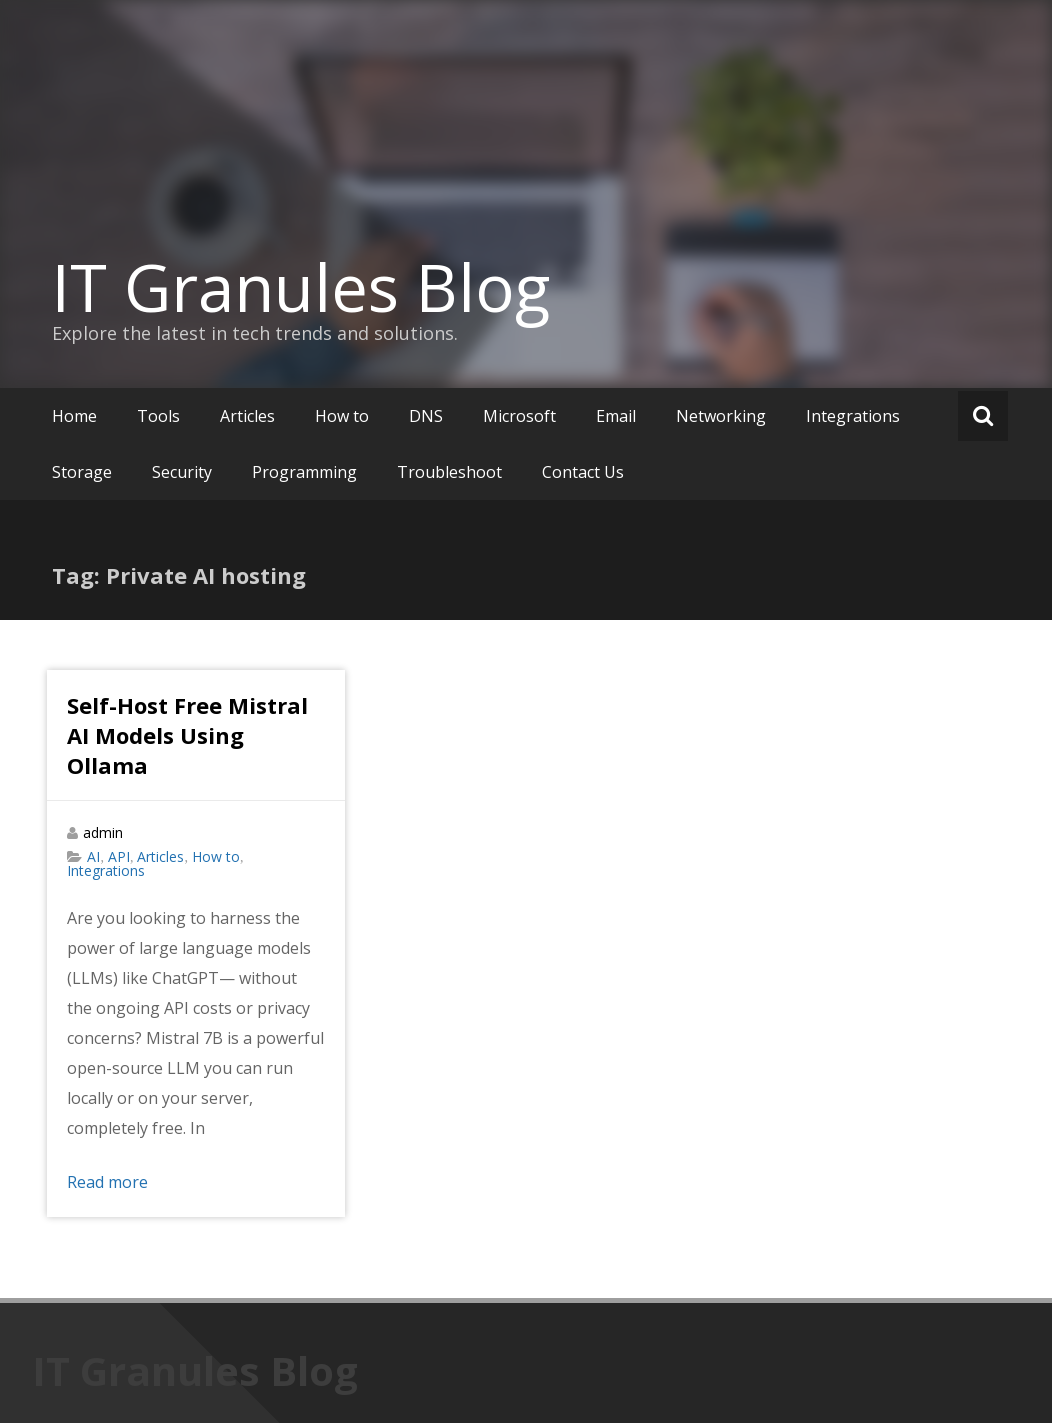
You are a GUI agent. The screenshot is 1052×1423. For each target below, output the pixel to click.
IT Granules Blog (301, 287)
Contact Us (583, 472)
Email (616, 416)
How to (342, 416)
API (119, 856)
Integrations (853, 416)
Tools (158, 416)
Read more (107, 1182)
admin (103, 832)
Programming (304, 472)
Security (182, 472)
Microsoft (519, 416)
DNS (426, 416)
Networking (721, 416)
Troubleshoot (449, 472)
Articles (247, 416)
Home (74, 416)
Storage (82, 472)
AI (93, 856)
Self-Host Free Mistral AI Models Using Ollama (187, 735)
